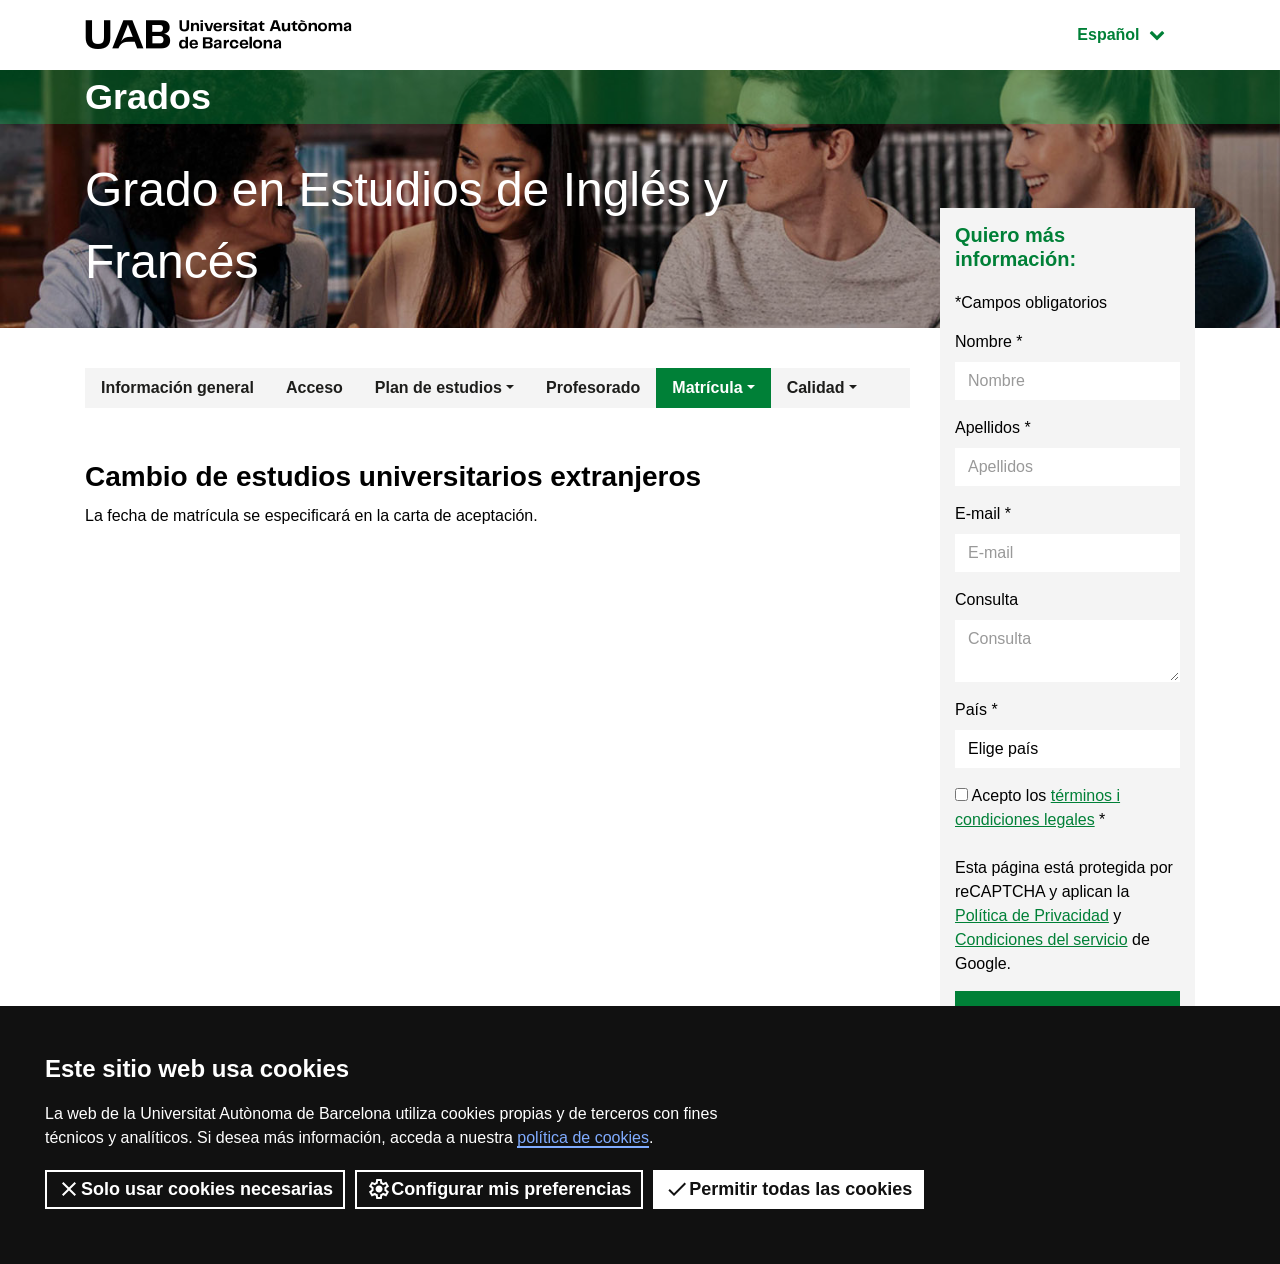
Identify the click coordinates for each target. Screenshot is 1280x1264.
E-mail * (983, 513)
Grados (148, 96)
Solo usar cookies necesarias (195, 1189)
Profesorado (593, 387)
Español (1135, 32)
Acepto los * (1037, 807)
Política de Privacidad (1032, 915)
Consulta (986, 599)
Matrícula (707, 387)
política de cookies (583, 1137)
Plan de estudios (438, 387)
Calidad (816, 387)
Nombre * (989, 341)
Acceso (314, 387)
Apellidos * (993, 427)
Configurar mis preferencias (499, 1189)
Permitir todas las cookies (788, 1189)
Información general (177, 387)
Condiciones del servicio (1041, 939)
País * (976, 709)
